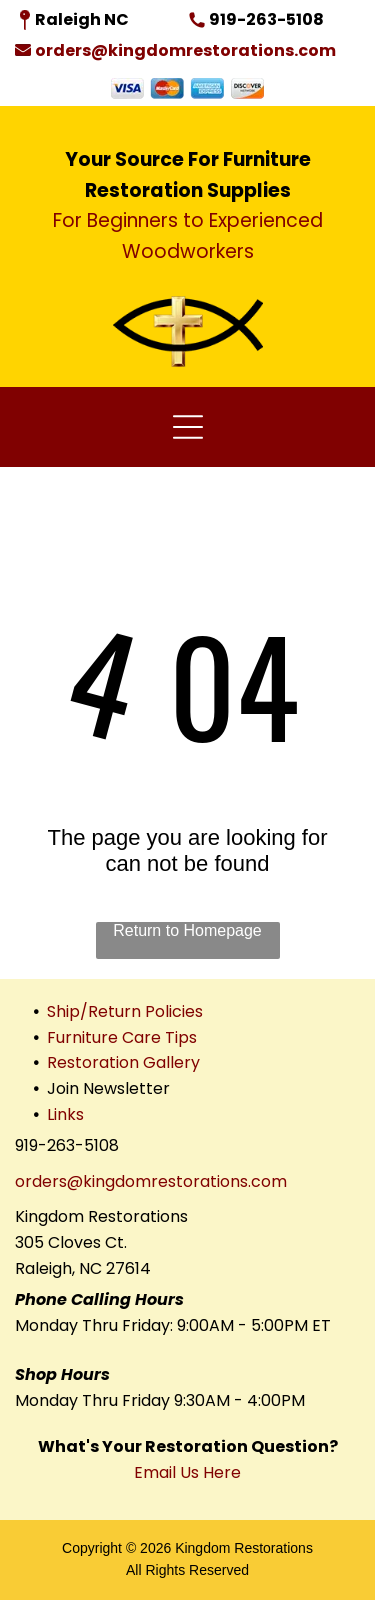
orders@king (65, 1181)
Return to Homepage (187, 930)
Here (222, 1472)
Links (65, 1114)
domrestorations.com (201, 1181)
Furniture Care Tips (122, 1037)
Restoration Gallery (123, 1062)
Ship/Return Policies (125, 1011)
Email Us (166, 1472)
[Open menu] (188, 427)
